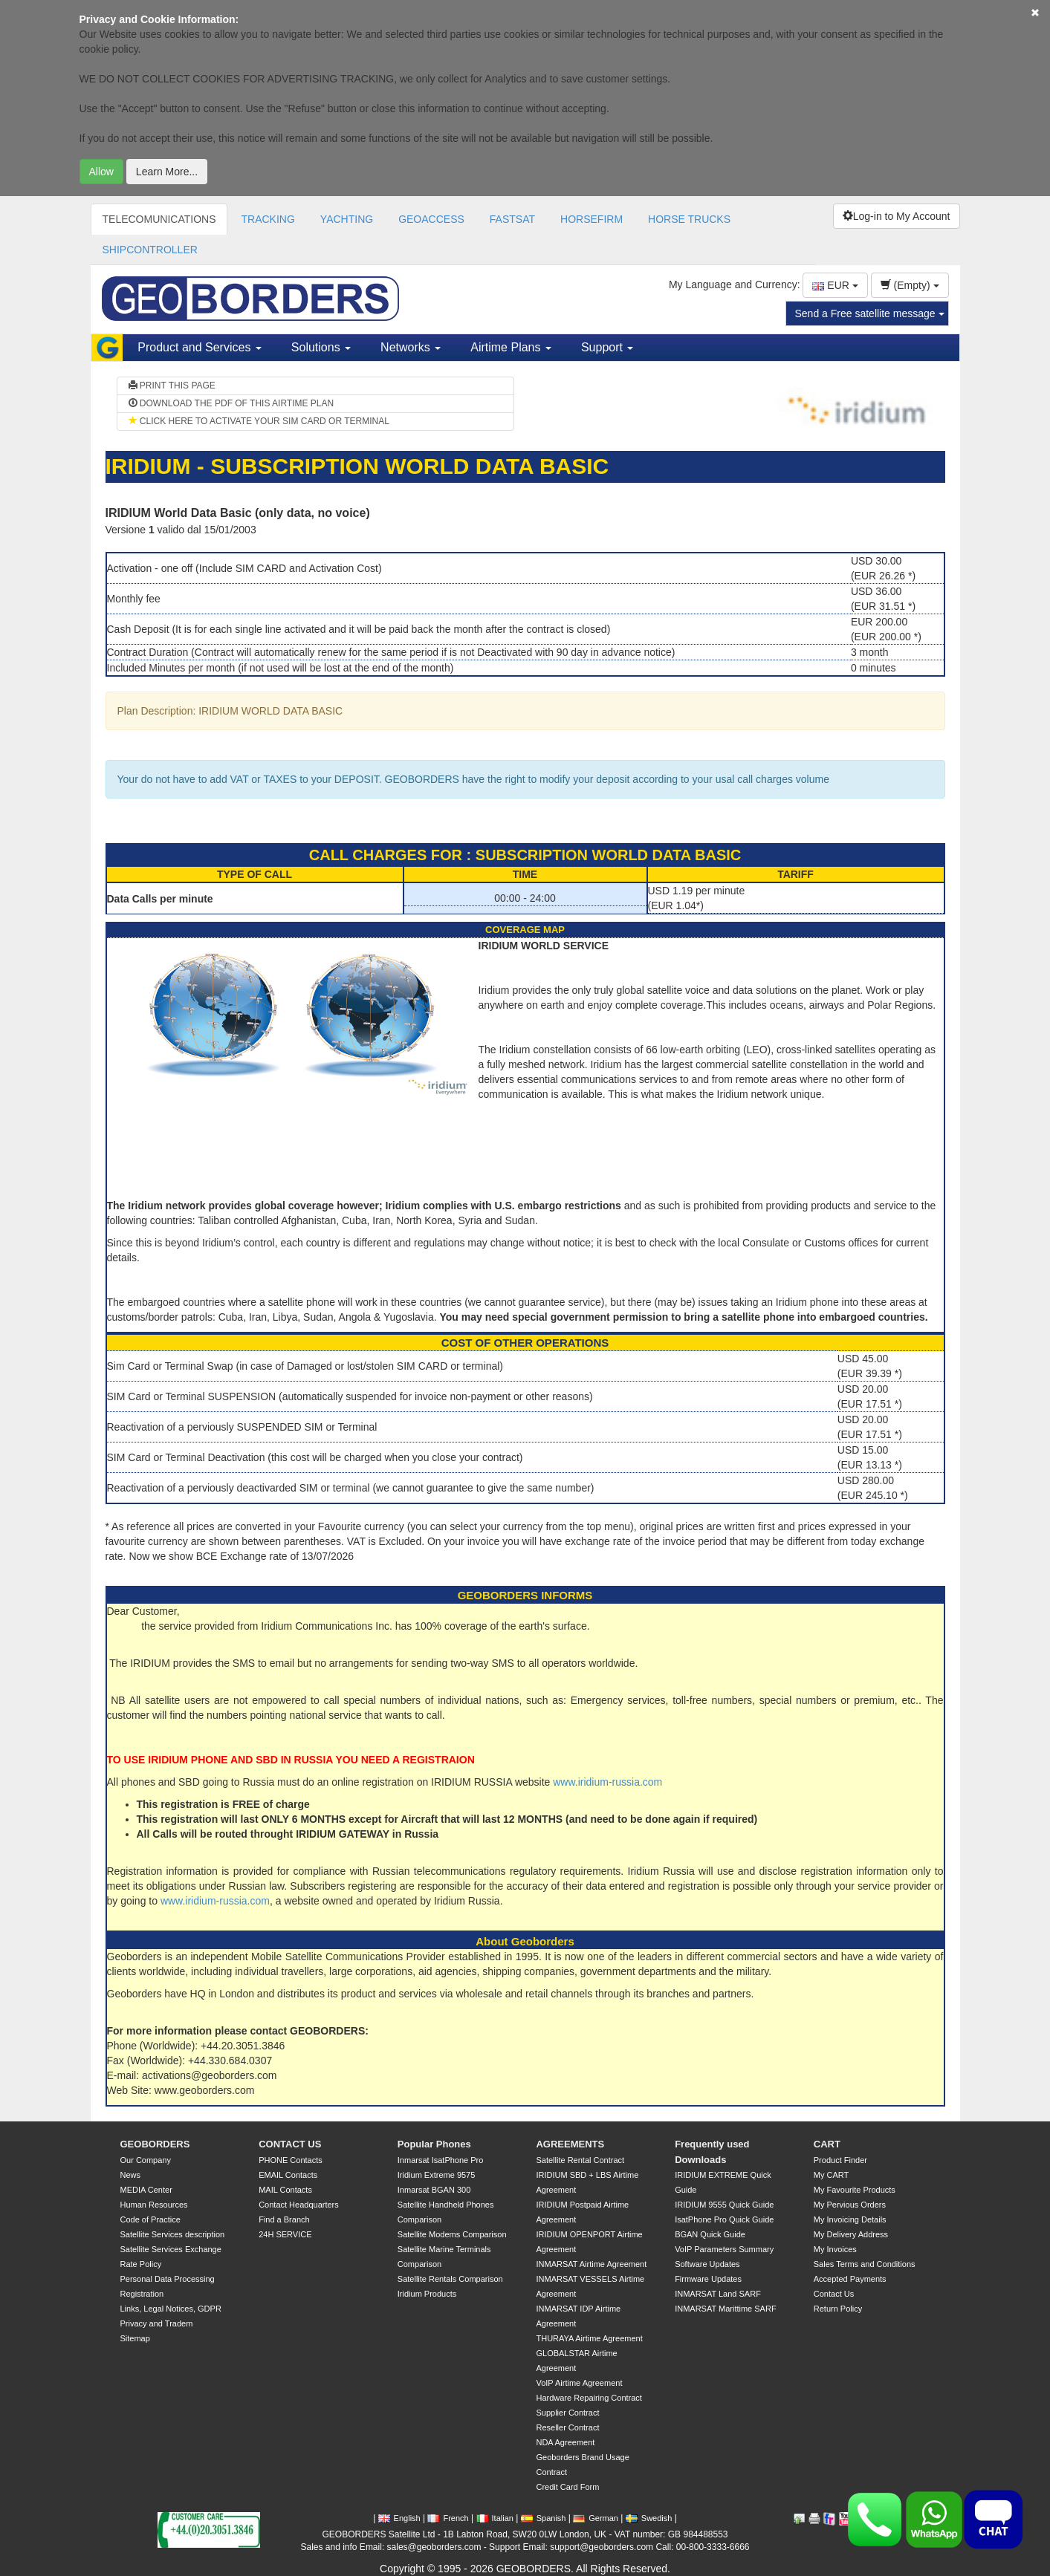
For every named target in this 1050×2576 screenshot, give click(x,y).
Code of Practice (150, 2219)
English (399, 2518)
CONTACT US (290, 2144)
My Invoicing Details (850, 2219)
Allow (101, 172)
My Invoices (835, 2249)
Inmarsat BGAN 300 (434, 2189)
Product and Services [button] (199, 347)
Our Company (145, 2160)
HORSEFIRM (591, 219)
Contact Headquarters (299, 2204)
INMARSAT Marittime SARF (726, 2308)
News (130, 2174)
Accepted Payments (850, 2278)
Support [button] (607, 347)
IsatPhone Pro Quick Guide (724, 2219)
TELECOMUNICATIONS (159, 219)
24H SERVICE (285, 2234)
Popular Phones (434, 2144)
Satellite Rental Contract (580, 2160)
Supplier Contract (567, 2412)
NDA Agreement (565, 2442)
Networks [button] (410, 347)
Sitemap (135, 2338)
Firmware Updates (708, 2278)
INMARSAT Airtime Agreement (591, 2264)
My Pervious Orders (850, 2204)
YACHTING (346, 219)
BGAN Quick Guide (710, 2234)
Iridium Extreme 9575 (437, 2174)
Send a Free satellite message (869, 313)
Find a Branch (284, 2219)
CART (827, 2144)
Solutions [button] (321, 347)
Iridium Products (427, 2293)
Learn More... (167, 172)
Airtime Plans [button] (510, 347)
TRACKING (267, 219)
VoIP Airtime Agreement (579, 2382)
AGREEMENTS (570, 2144)
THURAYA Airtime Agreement (589, 2338)
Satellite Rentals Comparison (450, 2278)
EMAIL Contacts (288, 2174)
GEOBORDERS (155, 2144)
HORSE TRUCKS (689, 219)
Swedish (649, 2518)
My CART (831, 2174)
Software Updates (707, 2264)
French (447, 2518)
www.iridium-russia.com (607, 1782)
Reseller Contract (567, 2427)
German (595, 2518)
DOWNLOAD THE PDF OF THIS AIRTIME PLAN (231, 403)
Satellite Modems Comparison (452, 2234)
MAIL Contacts (285, 2189)
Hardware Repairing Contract (588, 2397)
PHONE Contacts (291, 2160)
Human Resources (154, 2204)
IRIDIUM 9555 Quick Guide (724, 2204)
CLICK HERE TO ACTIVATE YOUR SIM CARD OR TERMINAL (259, 421)
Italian (494, 2518)
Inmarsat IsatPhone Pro (441, 2160)
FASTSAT (512, 219)
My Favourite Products (854, 2189)
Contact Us (834, 2293)
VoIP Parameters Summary (724, 2249)
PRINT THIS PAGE (172, 385)
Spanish (543, 2518)
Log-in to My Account (896, 216)
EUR (835, 285)
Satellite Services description (172, 2234)
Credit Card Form (567, 2486)
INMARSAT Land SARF (718, 2293)
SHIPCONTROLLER (150, 250)
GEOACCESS (431, 219)
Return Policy (838, 2308)
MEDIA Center (146, 2189)
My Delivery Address (851, 2234)
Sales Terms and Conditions (864, 2264)
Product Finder (840, 2160)
